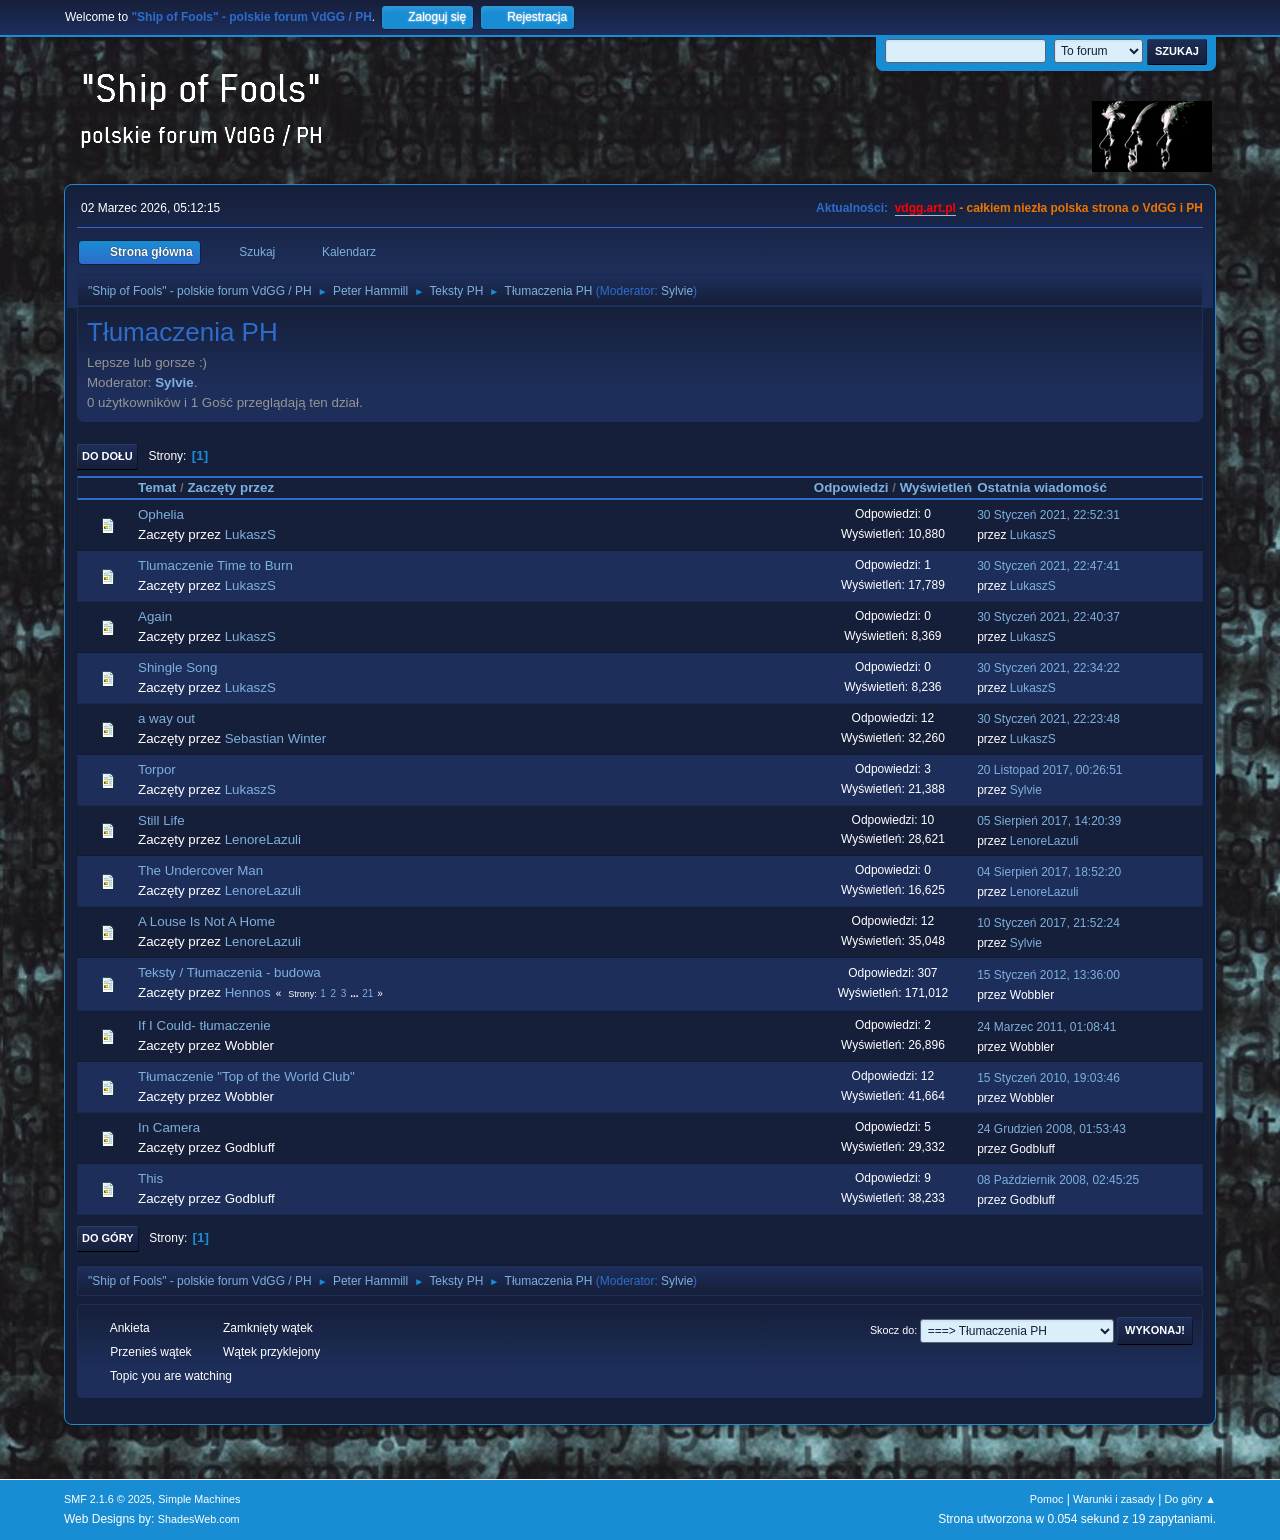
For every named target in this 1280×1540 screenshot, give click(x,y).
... (355, 993)
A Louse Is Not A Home (206, 921)
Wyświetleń (936, 487)
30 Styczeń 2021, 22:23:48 (1048, 719)
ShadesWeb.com (199, 1519)
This (150, 1178)
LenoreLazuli (263, 839)
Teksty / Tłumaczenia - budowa (229, 972)
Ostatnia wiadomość (1051, 487)
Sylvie (677, 291)
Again (155, 616)
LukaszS (250, 534)
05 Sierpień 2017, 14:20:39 (1049, 821)
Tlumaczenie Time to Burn (215, 565)
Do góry (108, 1238)
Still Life (161, 820)
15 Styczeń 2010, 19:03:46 (1048, 1078)
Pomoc (1047, 1499)
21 (367, 993)
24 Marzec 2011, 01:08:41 (1046, 1027)
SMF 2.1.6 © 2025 (108, 1499)
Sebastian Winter (276, 738)
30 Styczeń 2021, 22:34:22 (1048, 668)
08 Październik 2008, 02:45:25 (1058, 1180)
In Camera (169, 1127)
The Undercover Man (200, 870)
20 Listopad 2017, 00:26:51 (1049, 770)
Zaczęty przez (230, 487)
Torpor (157, 769)
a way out (166, 718)
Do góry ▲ (1190, 1499)
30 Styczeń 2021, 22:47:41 (1048, 566)
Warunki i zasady (1114, 1499)
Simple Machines (199, 1499)
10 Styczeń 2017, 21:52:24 (1048, 923)
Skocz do (892, 1330)
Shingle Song (177, 667)
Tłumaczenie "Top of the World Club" (246, 1076)
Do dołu (107, 456)
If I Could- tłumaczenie (204, 1025)
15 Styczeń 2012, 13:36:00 (1048, 975)
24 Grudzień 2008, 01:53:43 (1051, 1129)
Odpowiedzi (851, 487)
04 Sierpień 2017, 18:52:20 (1049, 872)
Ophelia (161, 514)
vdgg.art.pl (925, 208)
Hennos (248, 992)
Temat (157, 487)
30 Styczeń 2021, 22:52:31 (1048, 515)
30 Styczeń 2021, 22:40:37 (1048, 617)
